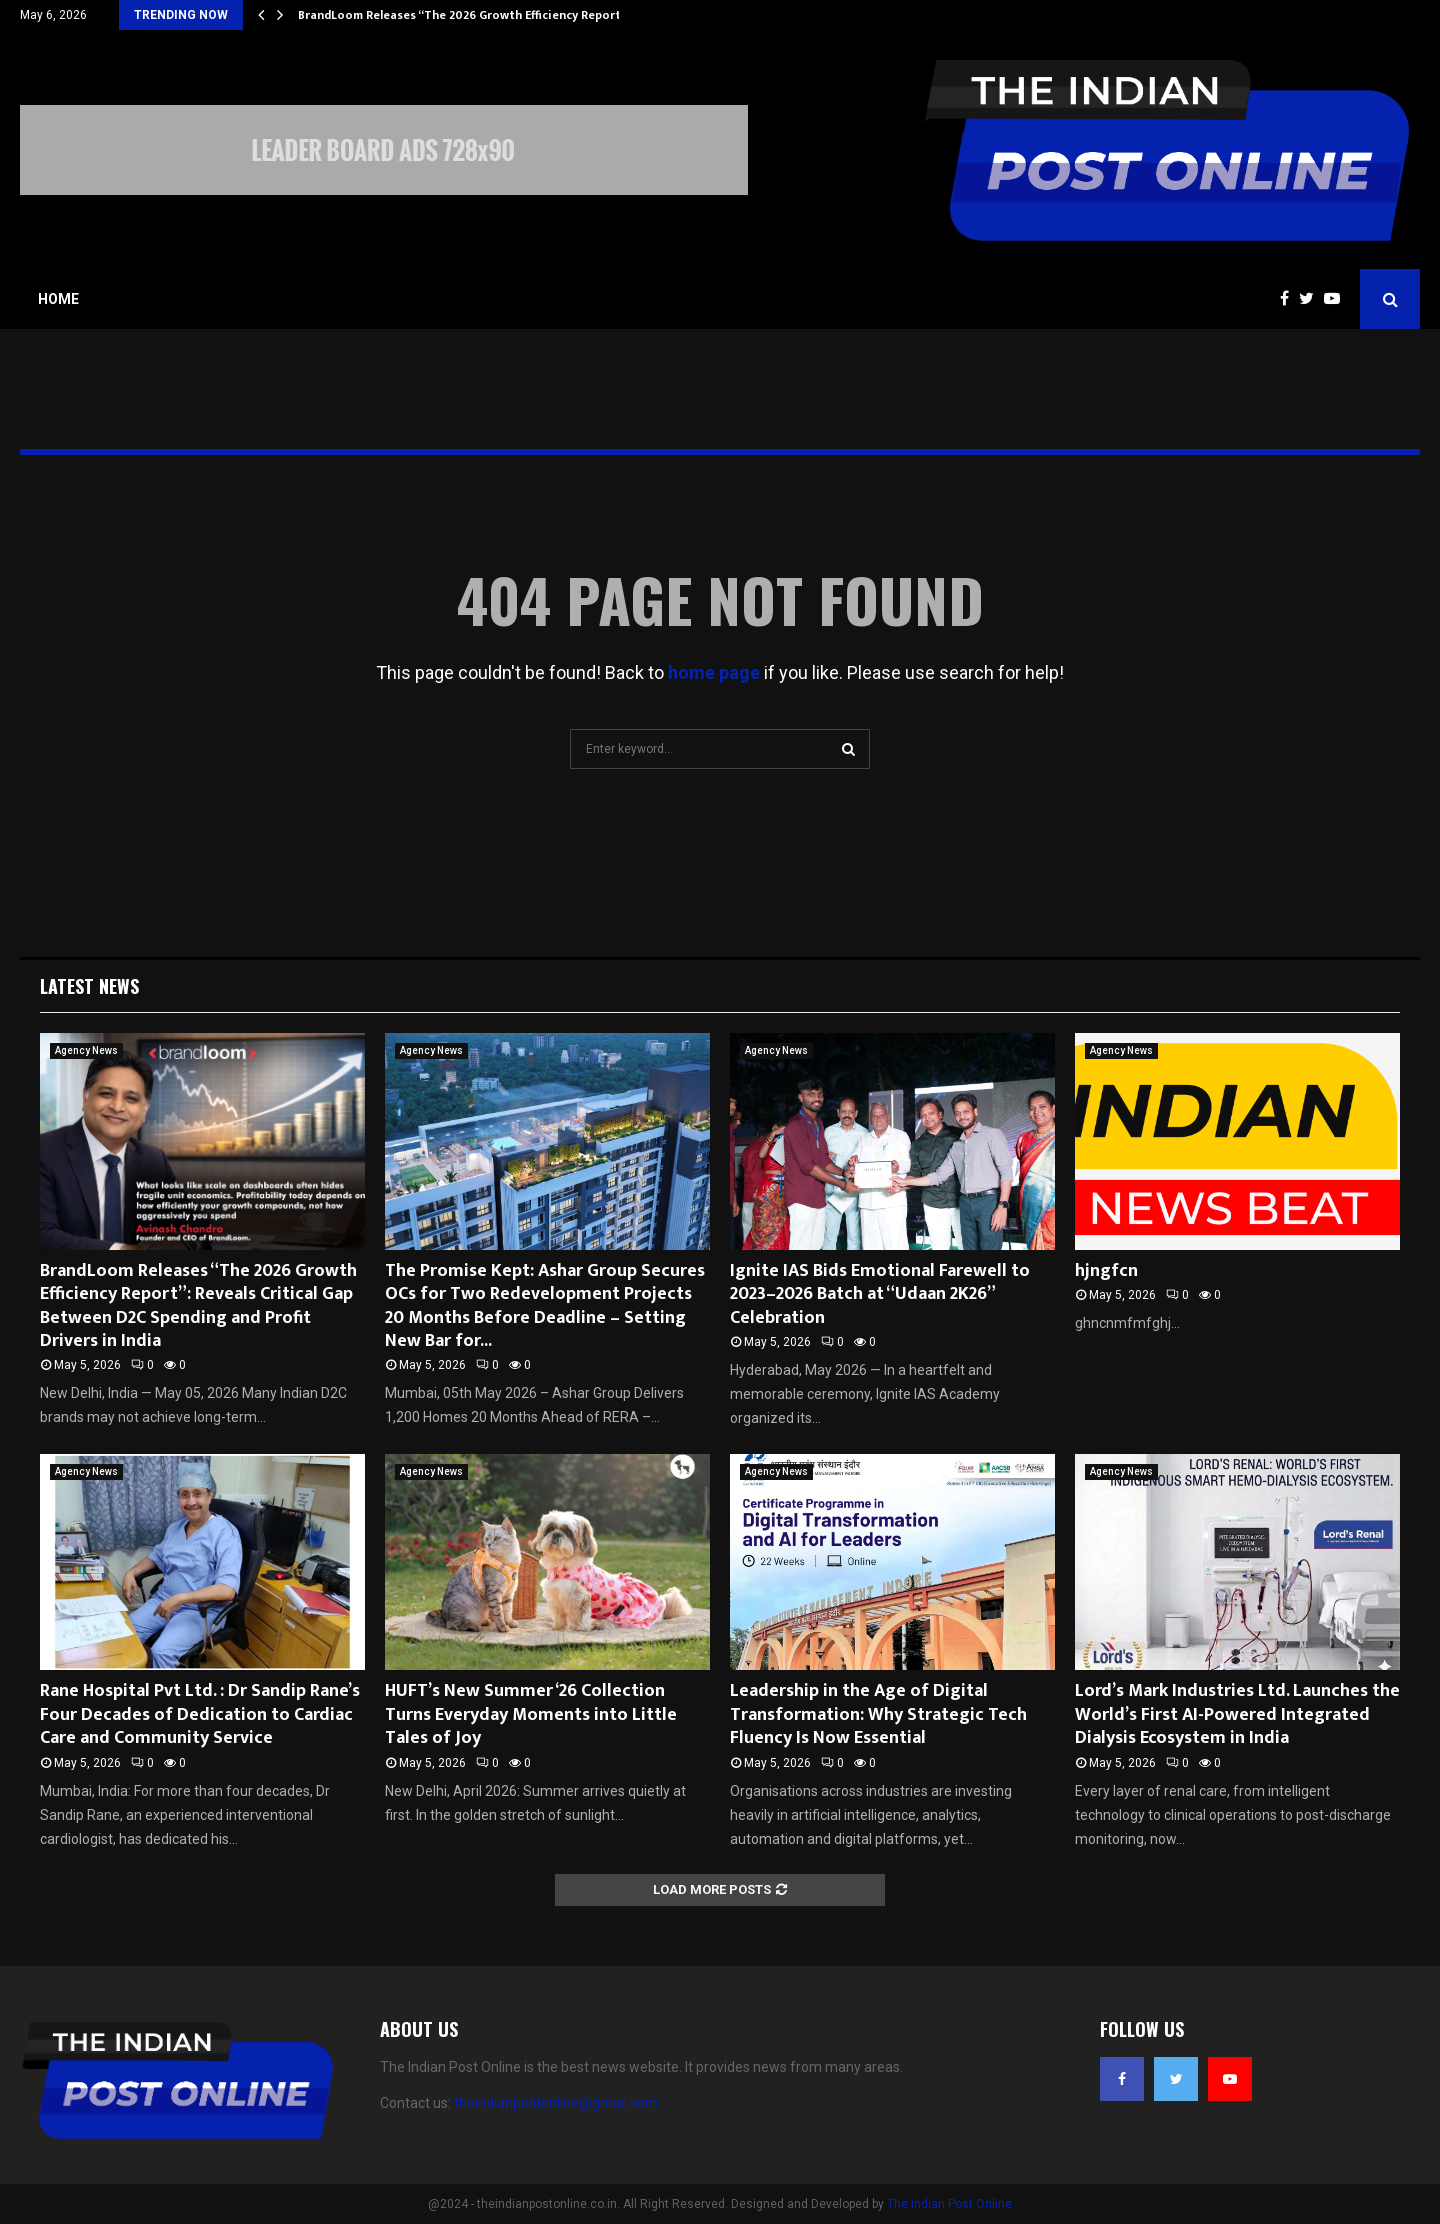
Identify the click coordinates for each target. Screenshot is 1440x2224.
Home (58, 299)
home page (714, 672)
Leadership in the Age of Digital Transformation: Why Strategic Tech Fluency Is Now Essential (878, 1714)
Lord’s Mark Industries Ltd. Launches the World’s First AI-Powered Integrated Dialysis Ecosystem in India (1237, 1714)
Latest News (89, 986)
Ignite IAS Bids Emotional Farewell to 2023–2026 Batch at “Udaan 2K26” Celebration (880, 1294)
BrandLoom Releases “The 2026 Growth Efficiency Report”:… (469, 15)
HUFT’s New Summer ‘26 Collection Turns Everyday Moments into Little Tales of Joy (531, 1714)
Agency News (86, 1050)
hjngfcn (1106, 1271)
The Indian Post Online (949, 2204)
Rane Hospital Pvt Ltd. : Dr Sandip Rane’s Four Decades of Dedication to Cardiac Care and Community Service (200, 1714)
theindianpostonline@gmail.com (556, 2103)
